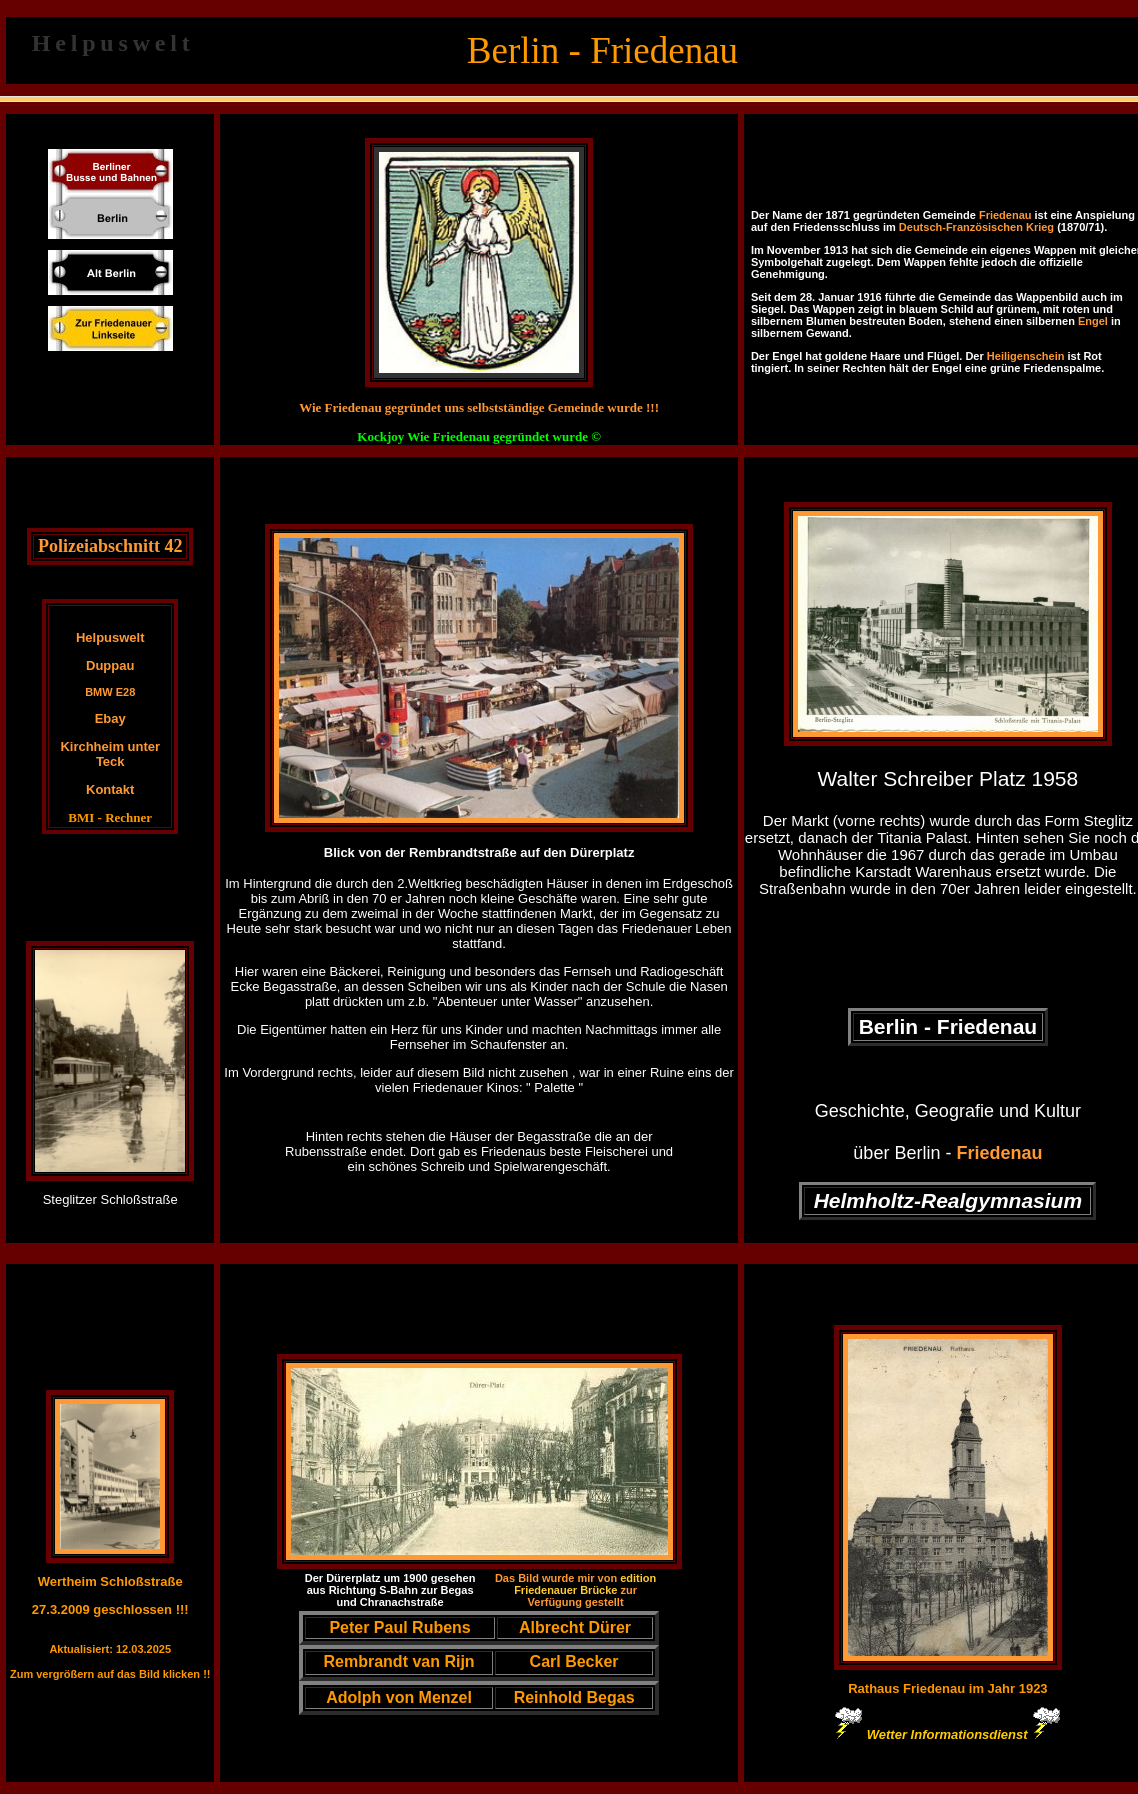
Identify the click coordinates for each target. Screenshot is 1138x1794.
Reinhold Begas (574, 1697)
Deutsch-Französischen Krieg (976, 227)
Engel (1093, 321)
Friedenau (1005, 215)
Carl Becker (574, 1661)
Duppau (110, 665)
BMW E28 (110, 692)
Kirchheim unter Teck (110, 754)
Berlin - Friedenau (948, 1026)
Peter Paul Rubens (399, 1627)
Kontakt (110, 789)
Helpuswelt (110, 637)
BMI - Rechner (110, 817)
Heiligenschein (1026, 356)
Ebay (110, 718)
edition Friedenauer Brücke (585, 1584)
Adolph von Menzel (399, 1697)
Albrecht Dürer (575, 1627)
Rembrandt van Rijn (399, 1661)
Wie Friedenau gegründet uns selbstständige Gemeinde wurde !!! (479, 407)
